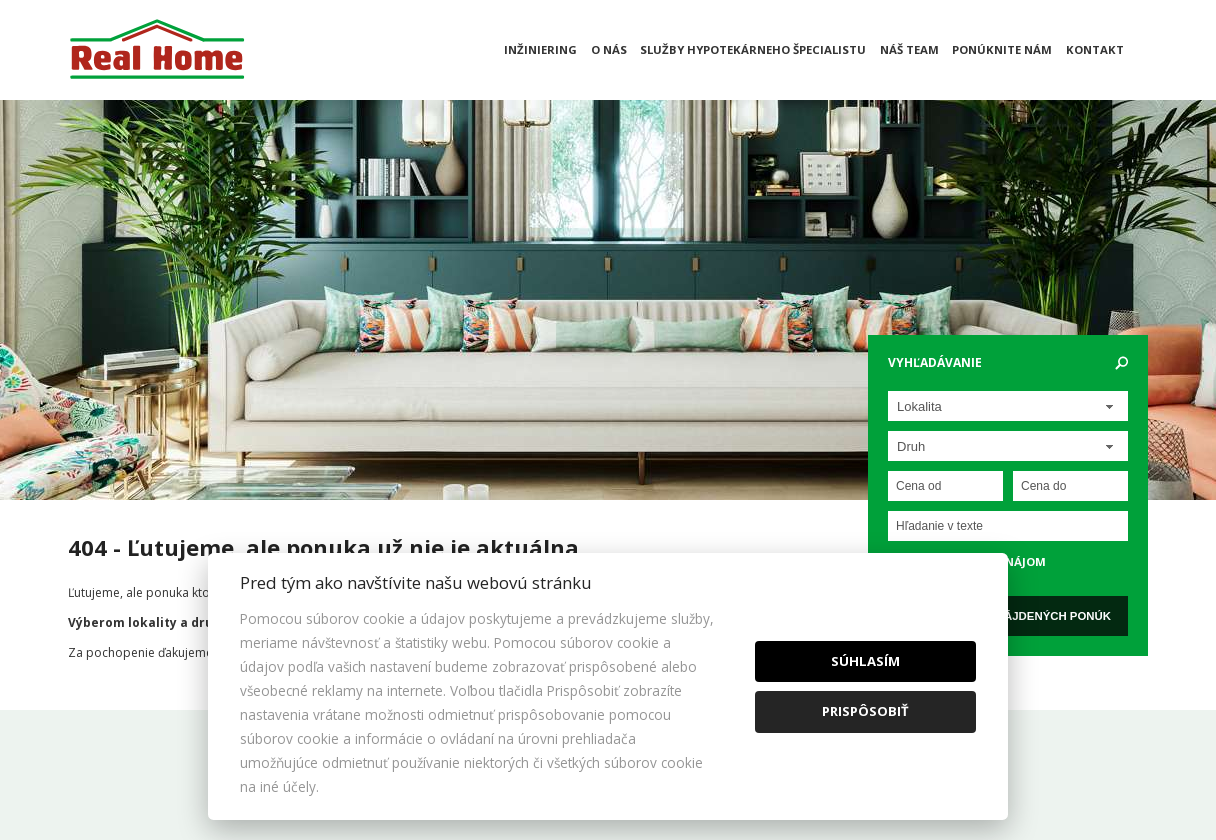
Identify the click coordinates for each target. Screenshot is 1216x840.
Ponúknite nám (1002, 49)
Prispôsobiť (865, 711)
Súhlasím (865, 661)
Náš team (909, 49)
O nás (609, 49)
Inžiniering (540, 49)
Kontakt (1095, 49)
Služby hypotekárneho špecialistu (753, 49)
